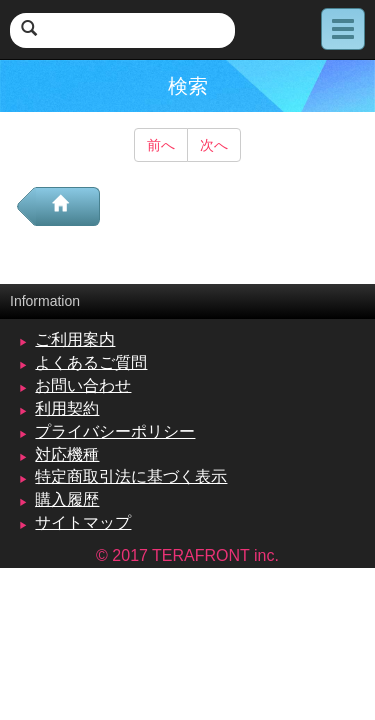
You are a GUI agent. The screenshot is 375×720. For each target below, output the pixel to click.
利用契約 (67, 408)
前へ (161, 145)
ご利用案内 (75, 339)
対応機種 (67, 454)
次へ (214, 145)
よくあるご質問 (91, 362)
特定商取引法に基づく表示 (131, 476)
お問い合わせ (83, 385)
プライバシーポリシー (115, 431)
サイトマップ (83, 522)
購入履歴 (67, 499)
